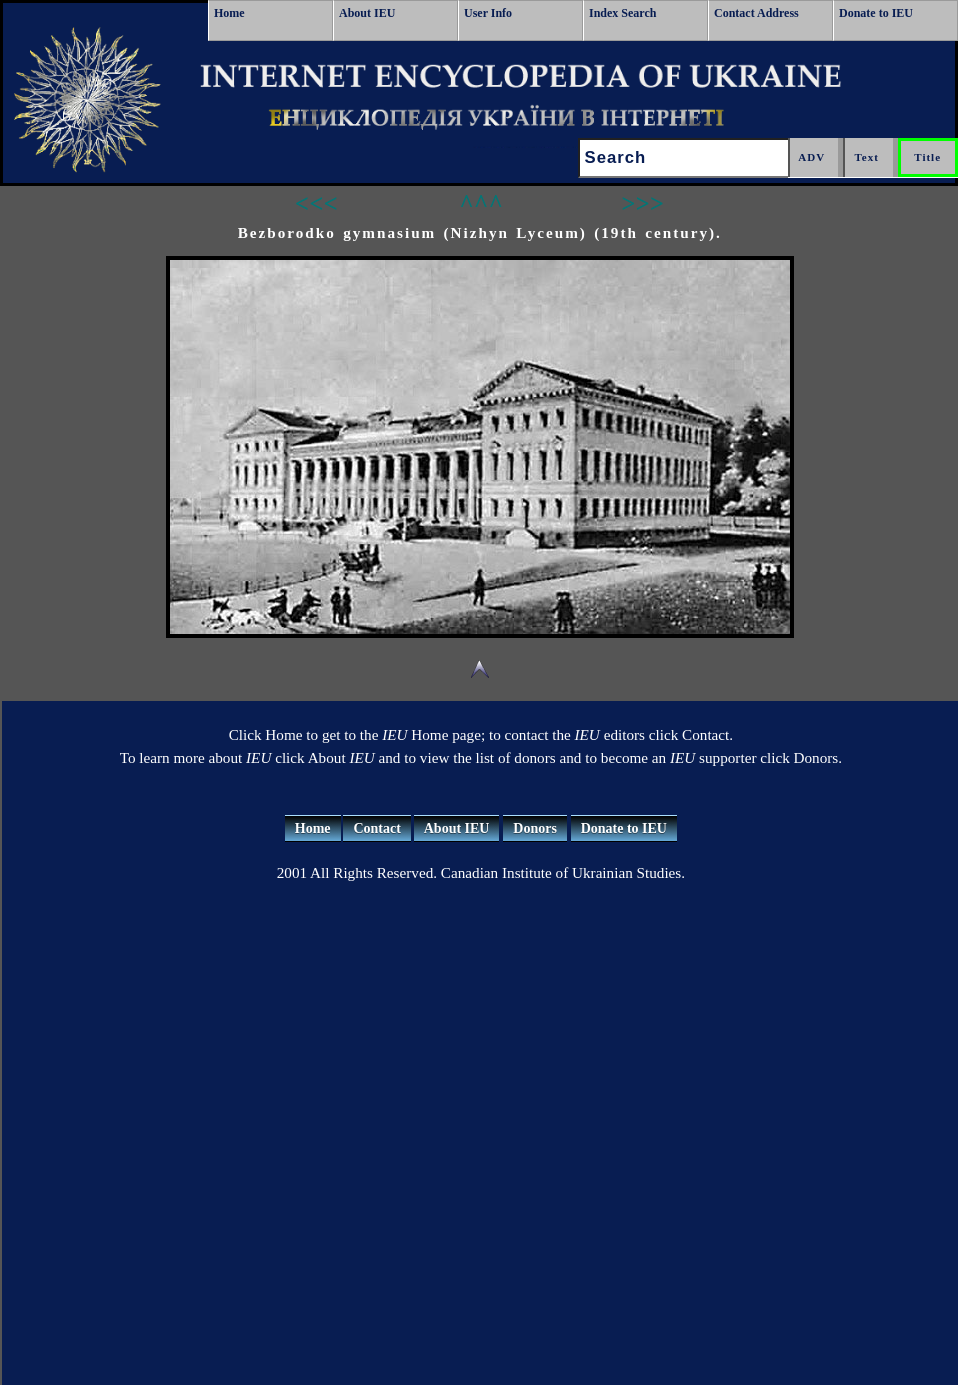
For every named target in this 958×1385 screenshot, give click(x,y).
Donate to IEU (876, 13)
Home (229, 13)
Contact (376, 828)
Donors (535, 828)
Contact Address (756, 13)
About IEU (367, 13)
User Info (488, 13)
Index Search (622, 13)
